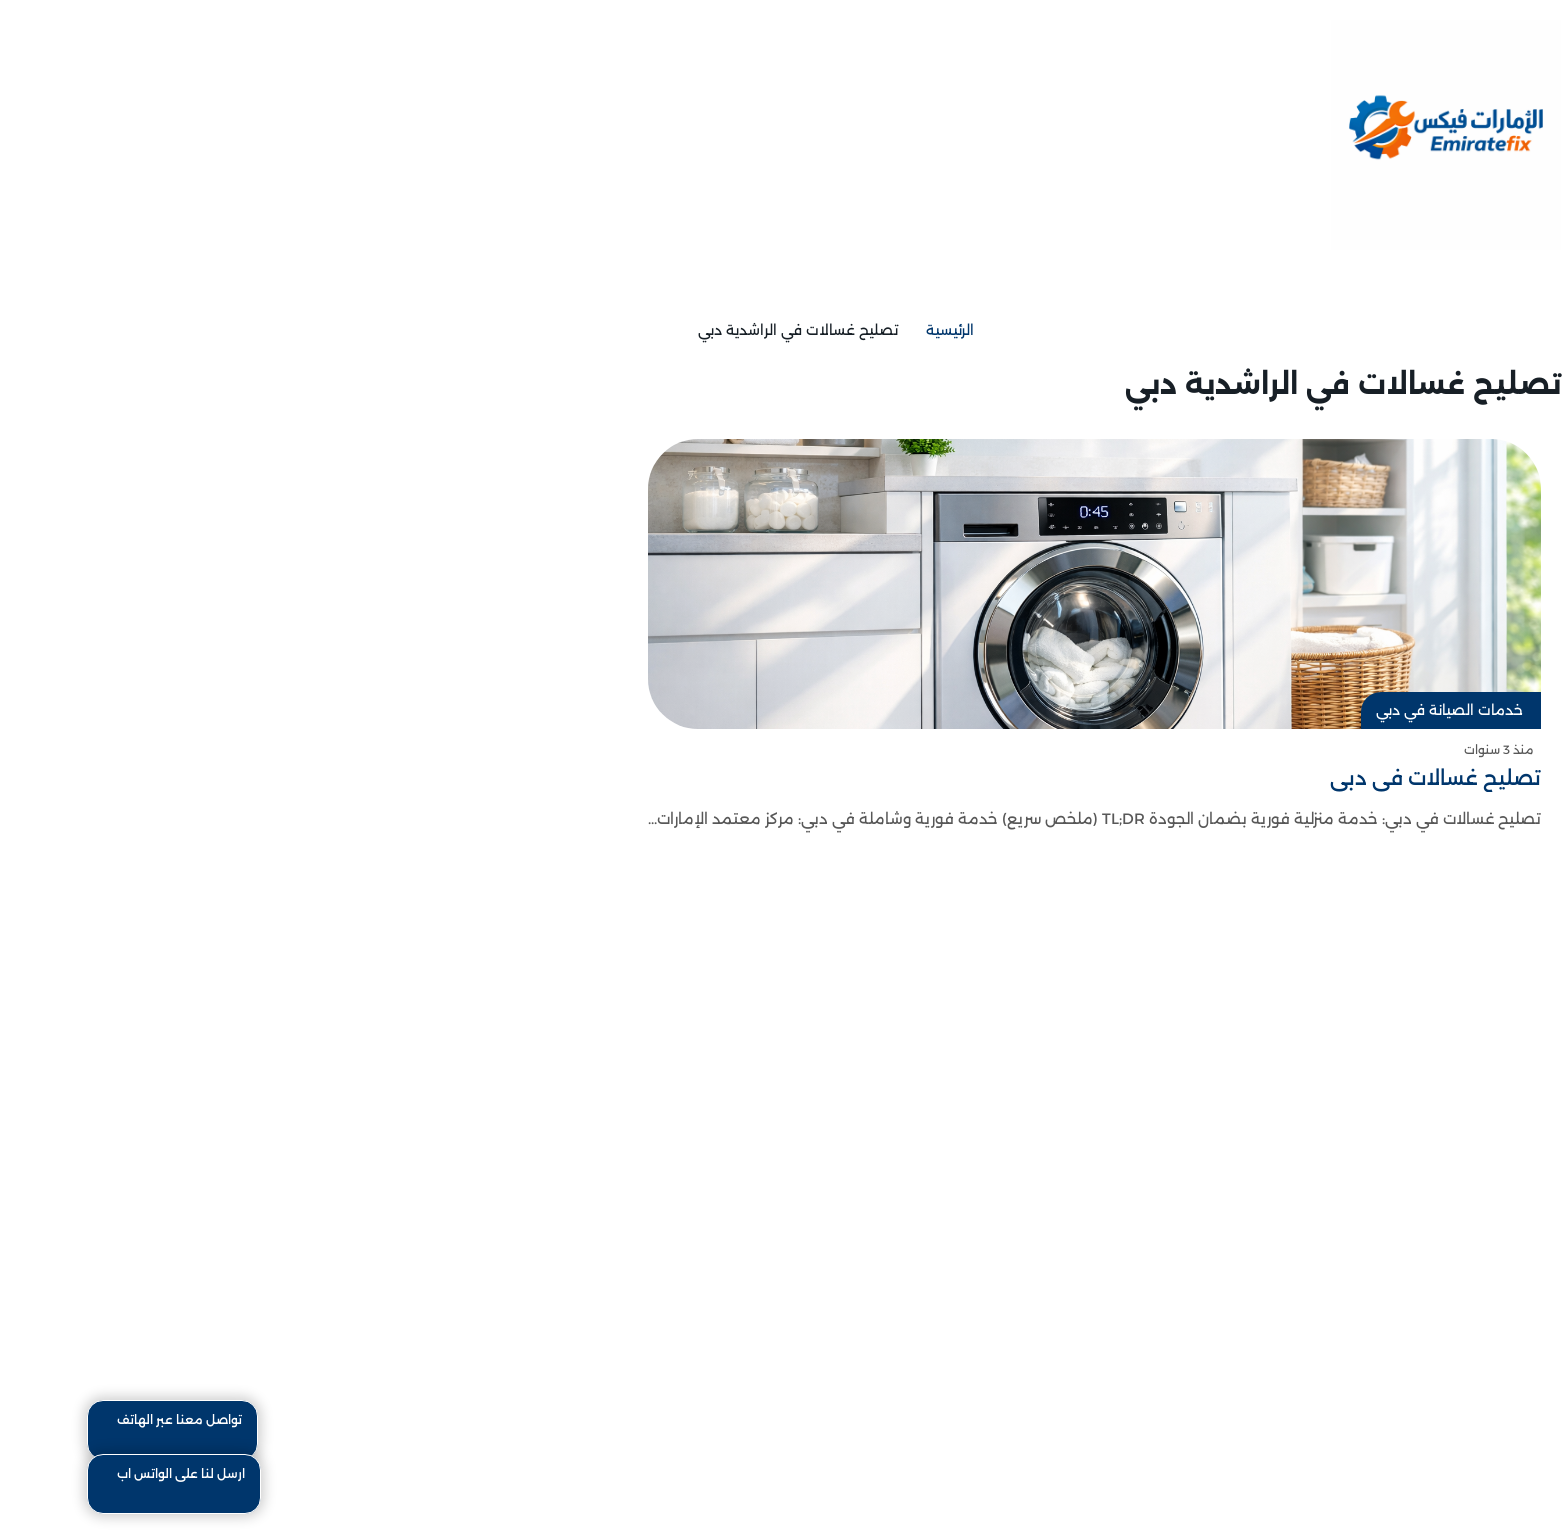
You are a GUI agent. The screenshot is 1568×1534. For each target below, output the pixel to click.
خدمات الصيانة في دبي (1372, 710)
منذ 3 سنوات (1421, 749)
